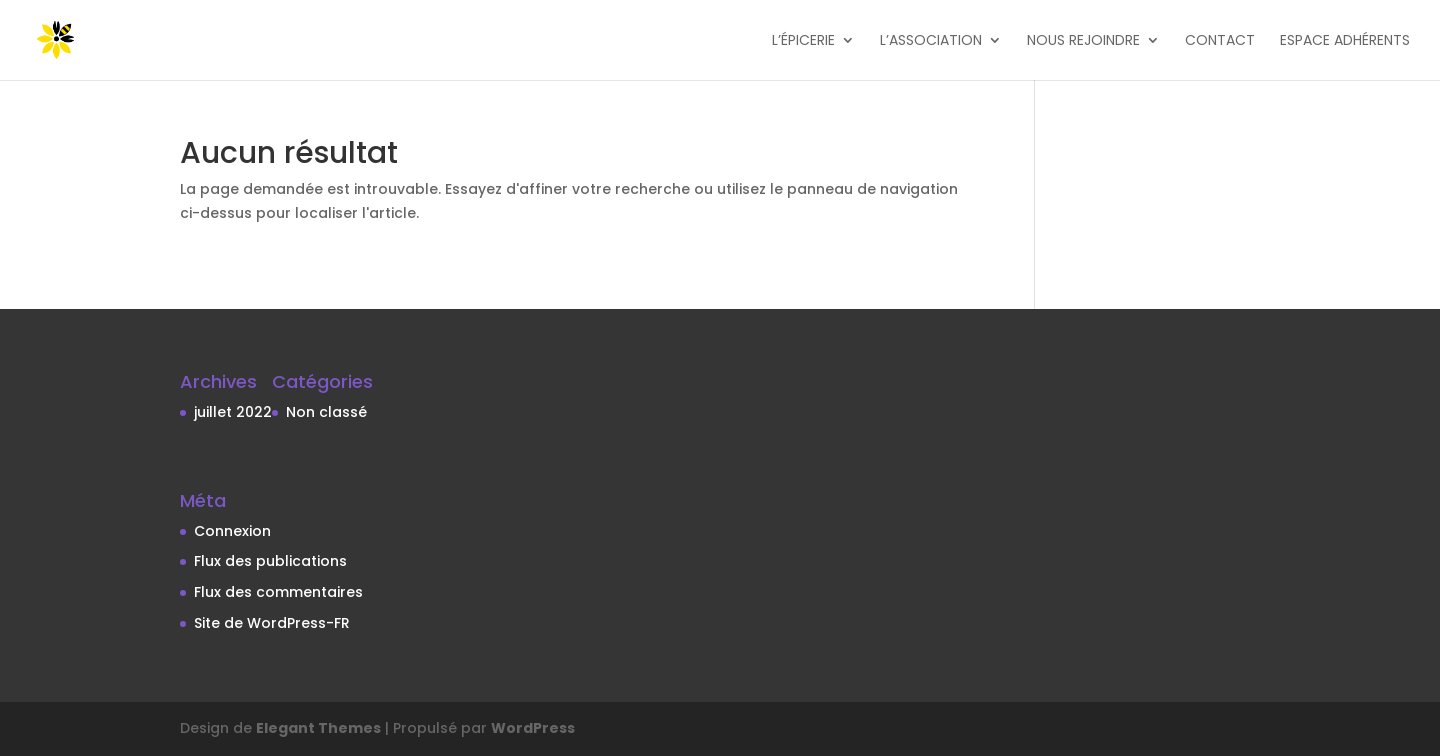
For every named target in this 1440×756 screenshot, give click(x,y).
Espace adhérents (1345, 41)
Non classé (326, 412)
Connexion (232, 531)
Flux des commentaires (278, 592)
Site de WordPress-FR (272, 623)
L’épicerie (803, 41)
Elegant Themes (318, 728)
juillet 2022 (233, 412)
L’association (931, 41)
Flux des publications (270, 561)
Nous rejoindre (1083, 41)
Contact (1220, 41)
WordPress (533, 728)
